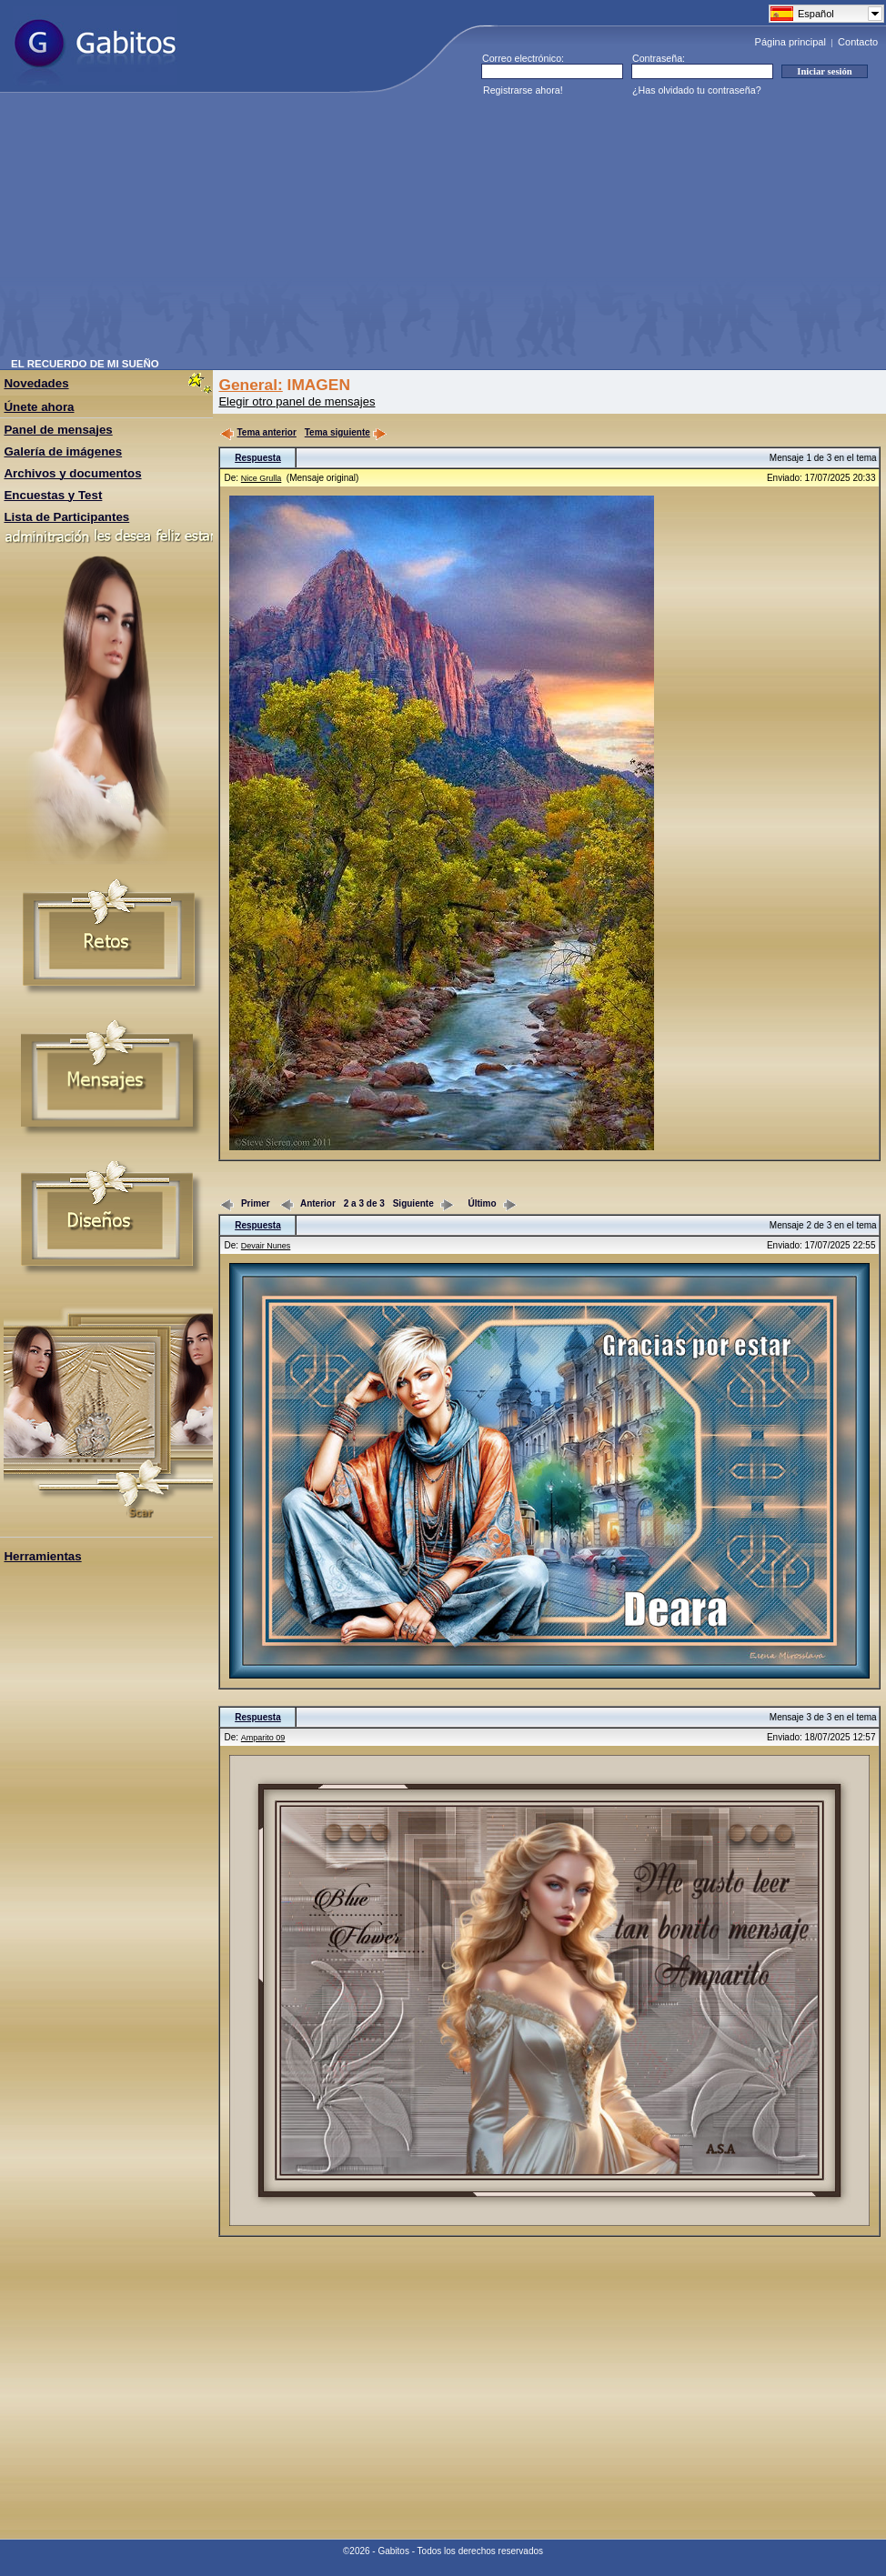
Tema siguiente (346, 432)
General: (250, 385)
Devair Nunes (266, 1245)
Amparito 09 (263, 1737)
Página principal (790, 41)
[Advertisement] (327, 231)
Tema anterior (258, 432)
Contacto (858, 41)
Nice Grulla (261, 478)
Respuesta (258, 458)
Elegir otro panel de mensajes (296, 401)
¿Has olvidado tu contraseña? (696, 90)
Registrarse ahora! (523, 90)
